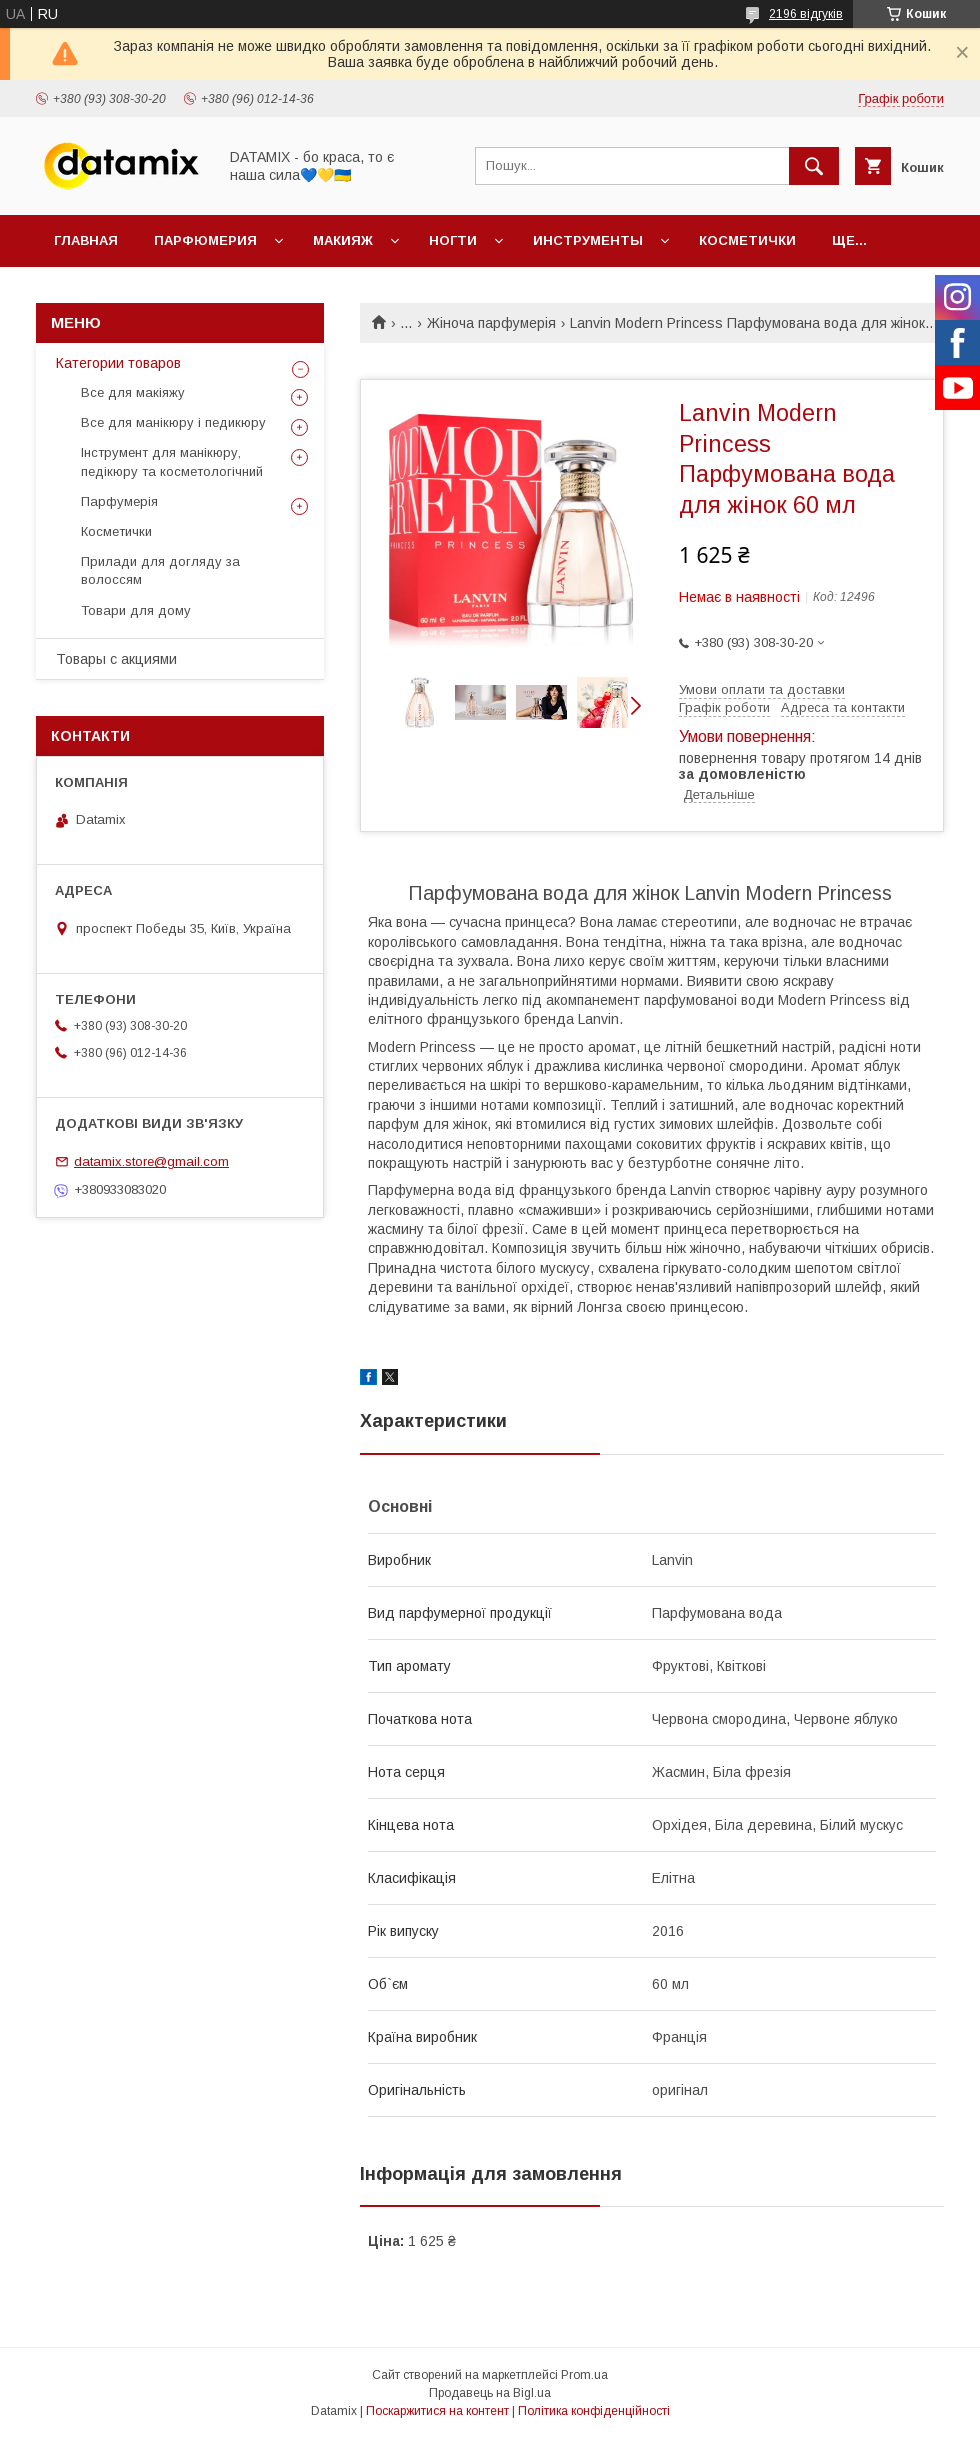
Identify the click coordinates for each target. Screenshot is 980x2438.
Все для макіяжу (133, 392)
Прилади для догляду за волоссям (160, 570)
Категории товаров (118, 363)
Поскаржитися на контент (437, 2411)
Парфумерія (119, 501)
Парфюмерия (205, 240)
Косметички (747, 240)
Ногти (453, 240)
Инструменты (588, 240)
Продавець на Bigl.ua (490, 2393)
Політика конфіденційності (594, 2411)
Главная (86, 240)
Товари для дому (136, 610)
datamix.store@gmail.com (151, 1161)
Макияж (343, 240)
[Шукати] (814, 166)
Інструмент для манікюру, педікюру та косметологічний (172, 461)
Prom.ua (584, 2375)
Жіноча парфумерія (491, 323)
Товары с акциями (116, 659)
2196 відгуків (806, 14)
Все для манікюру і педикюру (173, 422)
